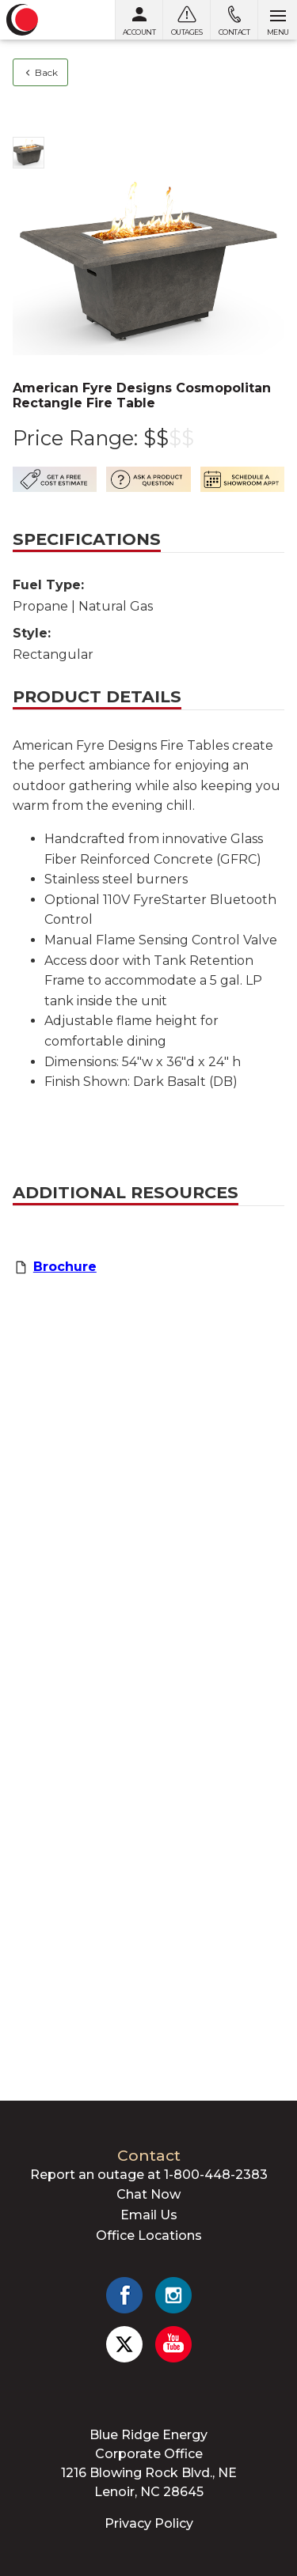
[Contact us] (233, 20)
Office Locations (149, 2235)
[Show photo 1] (28, 152)
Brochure (65, 1266)
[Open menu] (277, 20)
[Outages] (186, 20)
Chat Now (148, 2194)
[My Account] (138, 20)
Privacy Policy (149, 2523)
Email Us (148, 2214)
